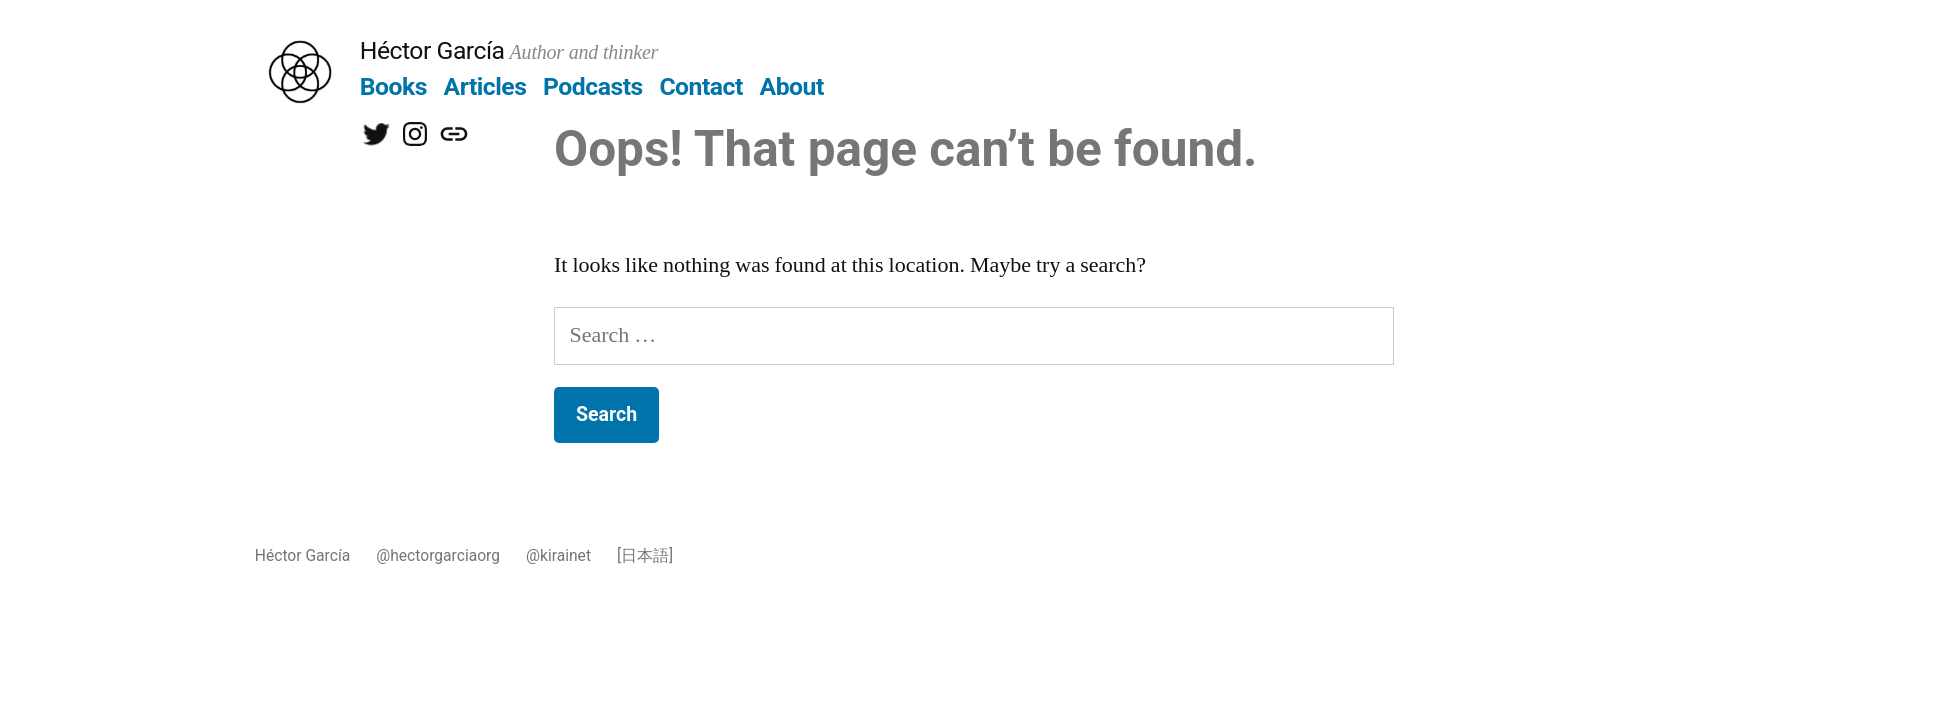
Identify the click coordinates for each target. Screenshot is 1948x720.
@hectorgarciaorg (438, 555)
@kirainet (558, 555)
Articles (485, 86)
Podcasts (593, 86)
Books (393, 86)
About (792, 86)
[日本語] (645, 555)
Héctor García (432, 50)
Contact (700, 86)
